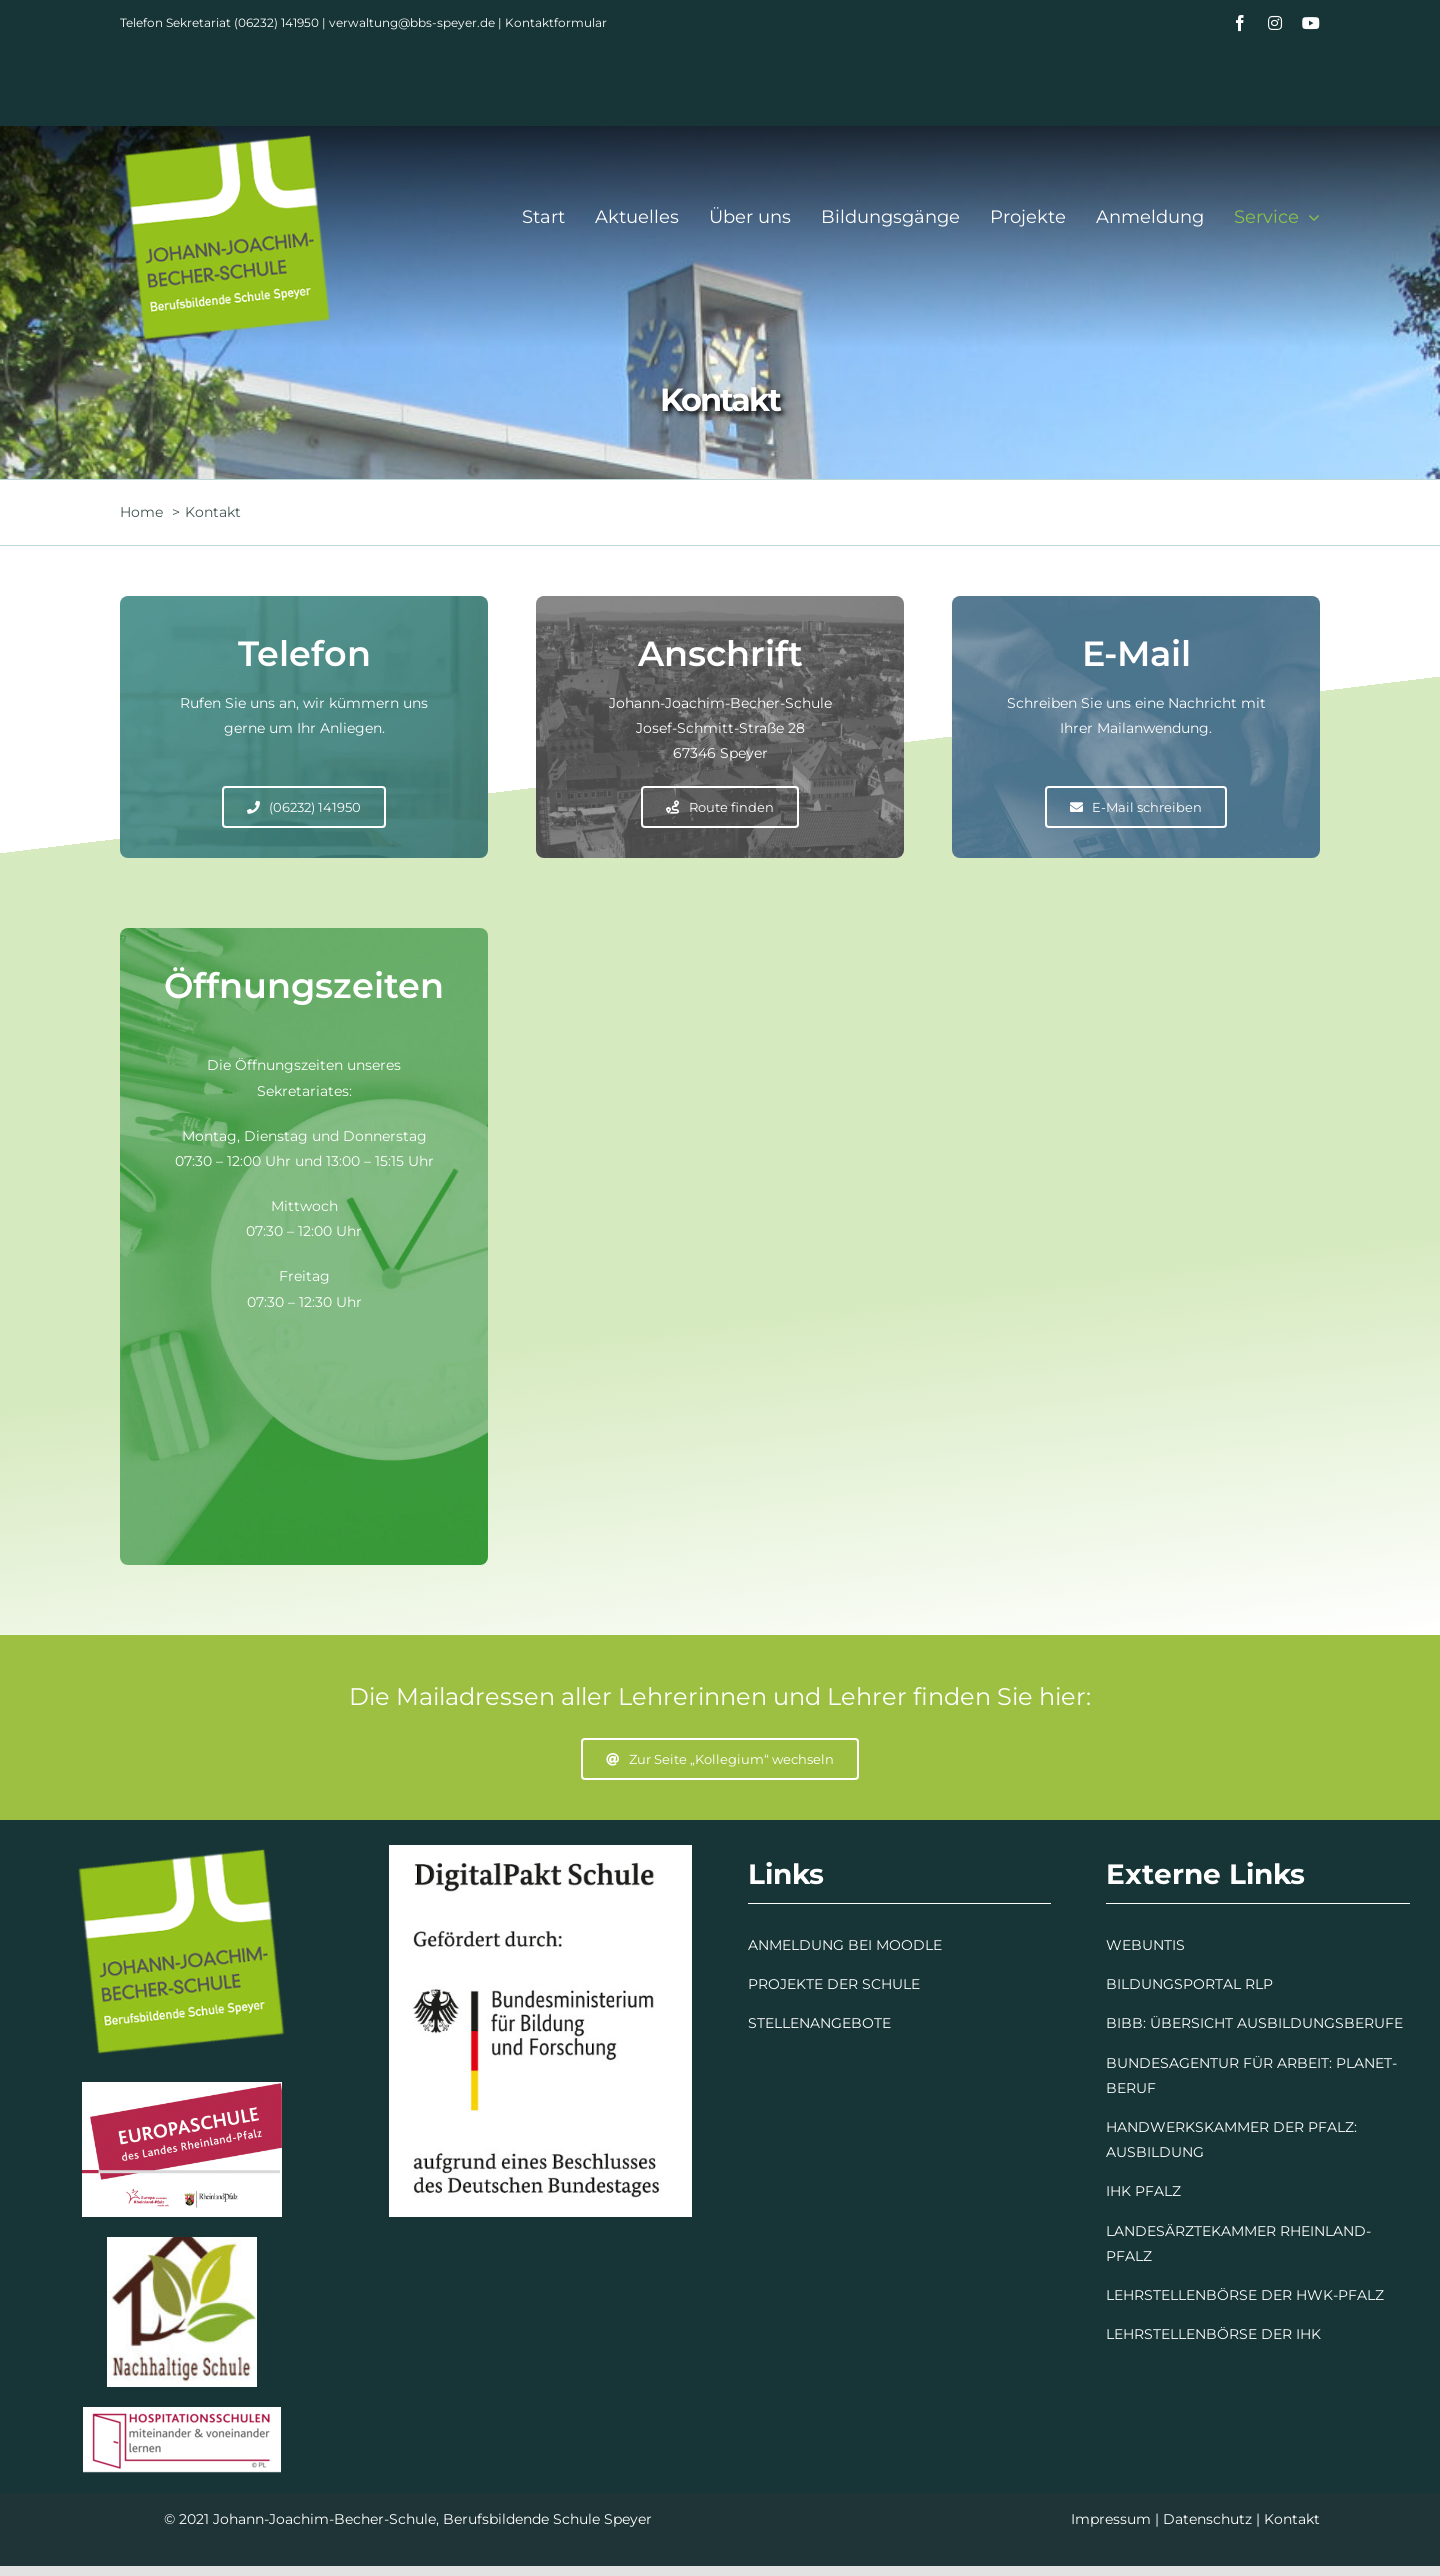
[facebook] (1240, 23)
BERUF (1131, 2088)
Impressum (1111, 2519)
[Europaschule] (182, 2089)
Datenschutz (1207, 2519)
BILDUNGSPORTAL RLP (1189, 1984)
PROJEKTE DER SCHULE (834, 1984)
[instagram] (1275, 23)
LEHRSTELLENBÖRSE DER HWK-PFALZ (1245, 2295)
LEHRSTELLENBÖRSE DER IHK (1213, 2334)
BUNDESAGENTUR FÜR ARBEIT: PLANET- (1251, 2063)
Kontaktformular (556, 22)
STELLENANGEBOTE (819, 2023)
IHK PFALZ (1143, 2191)
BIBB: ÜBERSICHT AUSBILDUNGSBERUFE (1254, 2023)
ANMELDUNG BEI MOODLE (845, 1945)
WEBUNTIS (1145, 1945)
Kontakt (1292, 2519)
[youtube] (1311, 23)
